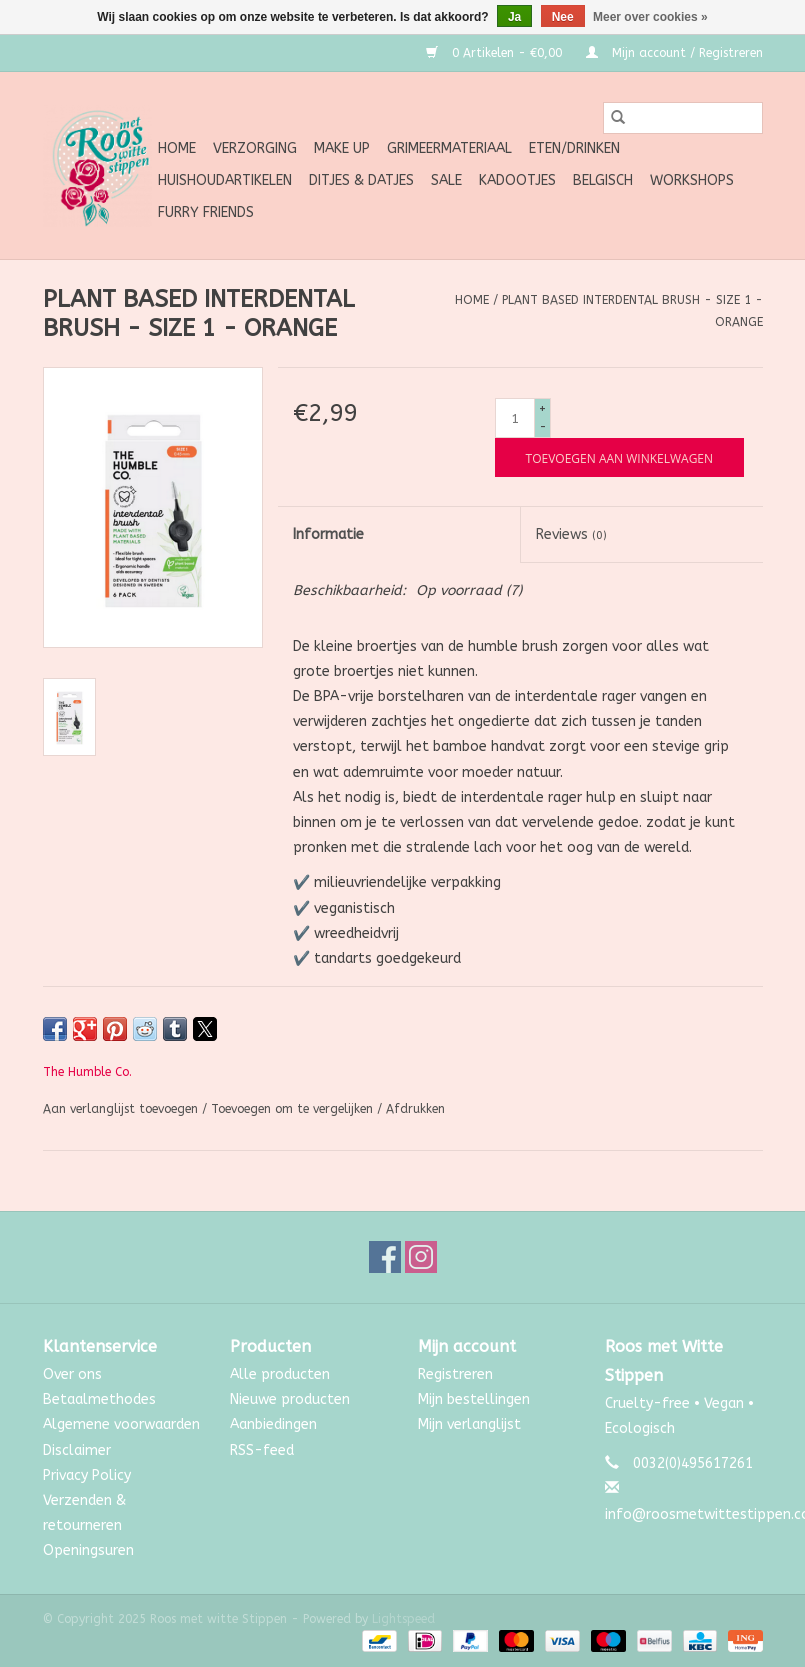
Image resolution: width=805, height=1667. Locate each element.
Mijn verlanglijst (469, 1424)
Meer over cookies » (650, 17)
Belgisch (603, 180)
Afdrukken (415, 1109)
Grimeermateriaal (449, 148)
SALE (446, 180)
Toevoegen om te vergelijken (294, 1109)
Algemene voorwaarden (121, 1424)
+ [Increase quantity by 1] (542, 409)
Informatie (328, 534)
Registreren (455, 1374)
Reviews (571, 534)
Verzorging (255, 148)
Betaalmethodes (99, 1399)
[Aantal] (515, 418)
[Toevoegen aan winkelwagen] (619, 457)
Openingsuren (88, 1550)
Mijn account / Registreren (674, 53)
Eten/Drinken (574, 148)
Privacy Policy (87, 1475)
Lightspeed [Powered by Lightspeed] (403, 1619)
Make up (342, 148)
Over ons (72, 1374)
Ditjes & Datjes (361, 180)
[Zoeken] (683, 118)
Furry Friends (206, 212)
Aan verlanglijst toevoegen (122, 1109)
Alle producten (280, 1374)
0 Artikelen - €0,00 (496, 53)
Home (177, 148)
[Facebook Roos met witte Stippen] (385, 1257)
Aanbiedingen (273, 1424)
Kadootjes (517, 180)
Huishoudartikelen (225, 180)
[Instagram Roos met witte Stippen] (421, 1257)
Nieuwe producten (290, 1399)
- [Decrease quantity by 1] (543, 427)
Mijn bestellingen (474, 1399)
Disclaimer (77, 1450)
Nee (563, 17)
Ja (514, 17)
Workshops (692, 180)
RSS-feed (262, 1450)
